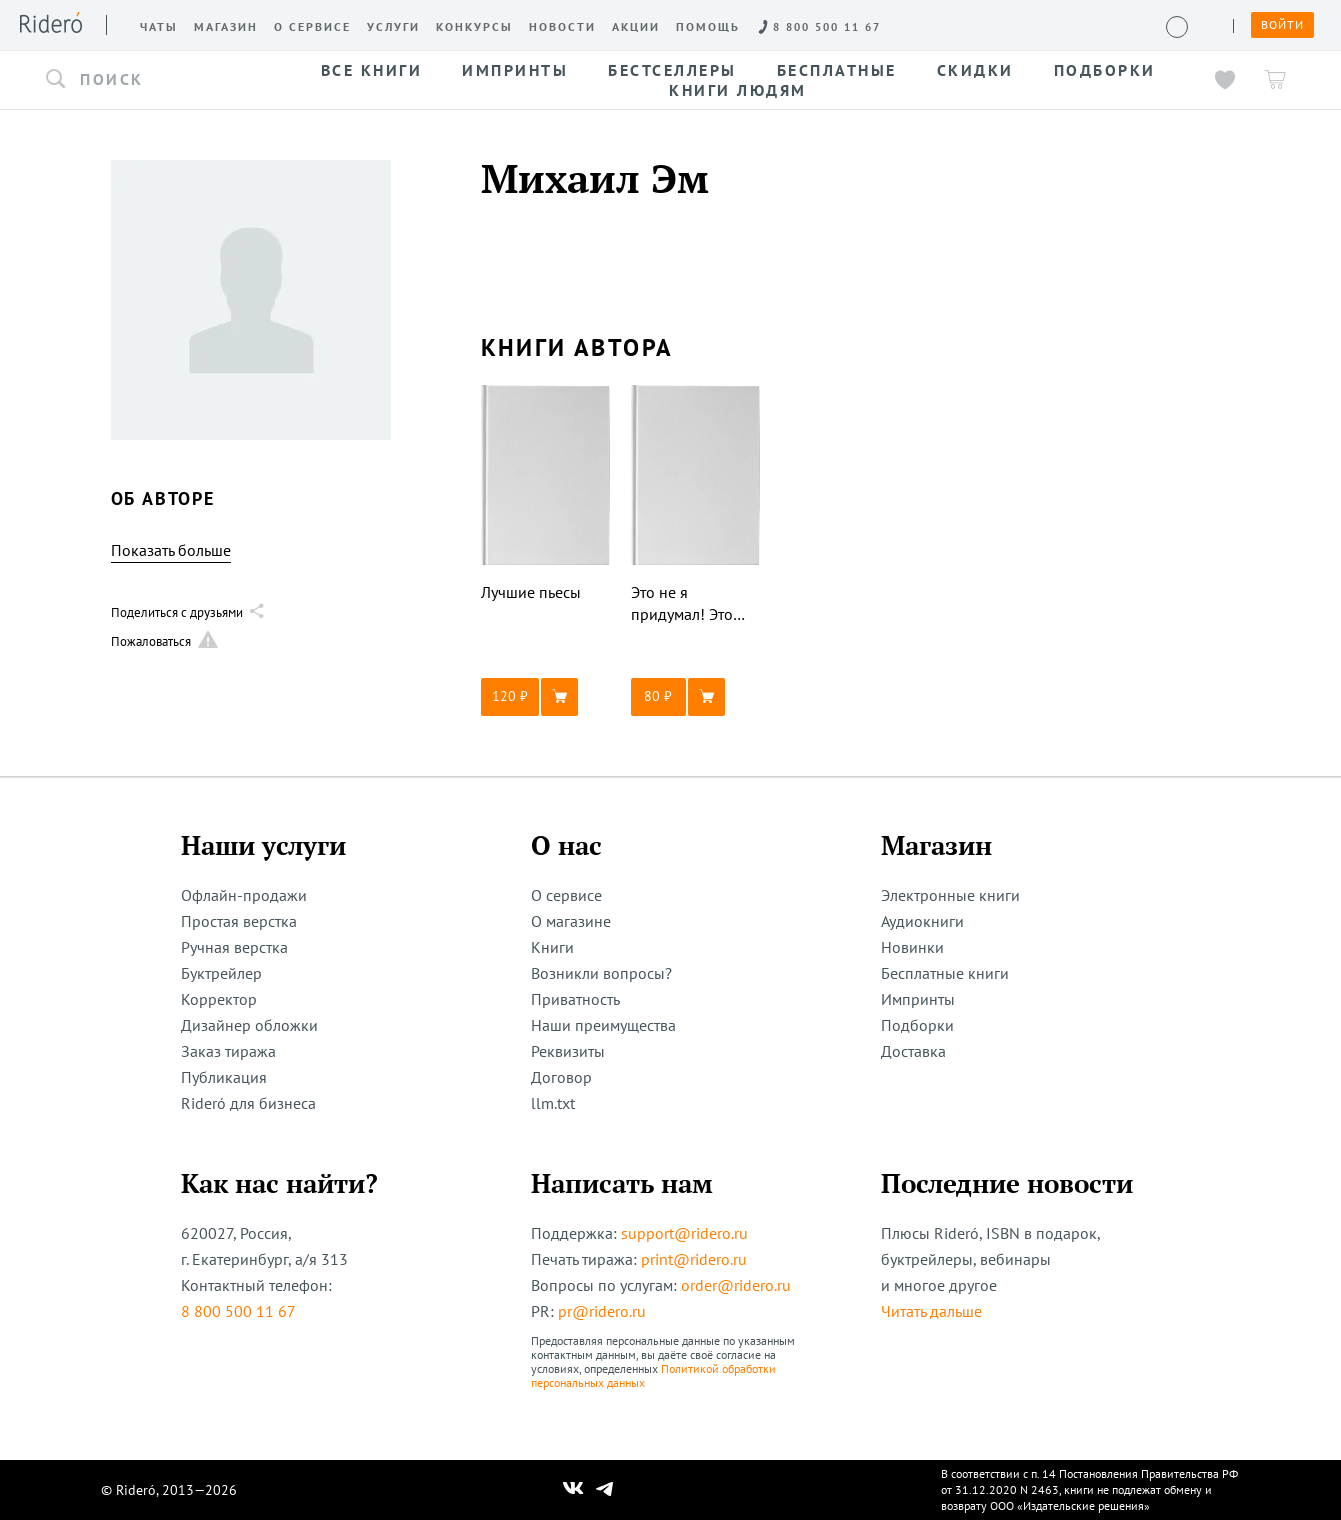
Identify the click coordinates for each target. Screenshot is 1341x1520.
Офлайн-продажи (244, 895)
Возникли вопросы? (601, 973)
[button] (158, 80)
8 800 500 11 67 (238, 1311)
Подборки (917, 1025)
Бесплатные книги (945, 973)
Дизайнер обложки (249, 1025)
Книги (552, 947)
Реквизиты (568, 1051)
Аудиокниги (922, 921)
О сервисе (566, 895)
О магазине (571, 921)
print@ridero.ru (694, 1259)
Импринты (918, 999)
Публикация (224, 1077)
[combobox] (158, 80)
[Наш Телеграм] (604, 1490)
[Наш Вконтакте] (573, 1490)
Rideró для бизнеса (248, 1103)
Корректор (219, 999)
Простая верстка (239, 921)
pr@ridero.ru (602, 1311)
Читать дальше (931, 1311)
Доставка (913, 1051)
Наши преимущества (603, 1025)
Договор (561, 1077)
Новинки (912, 947)
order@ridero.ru (736, 1285)
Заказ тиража (228, 1051)
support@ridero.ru (684, 1233)
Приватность (575, 999)
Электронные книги (950, 895)
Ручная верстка (234, 947)
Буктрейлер (221, 973)
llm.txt (553, 1103)
